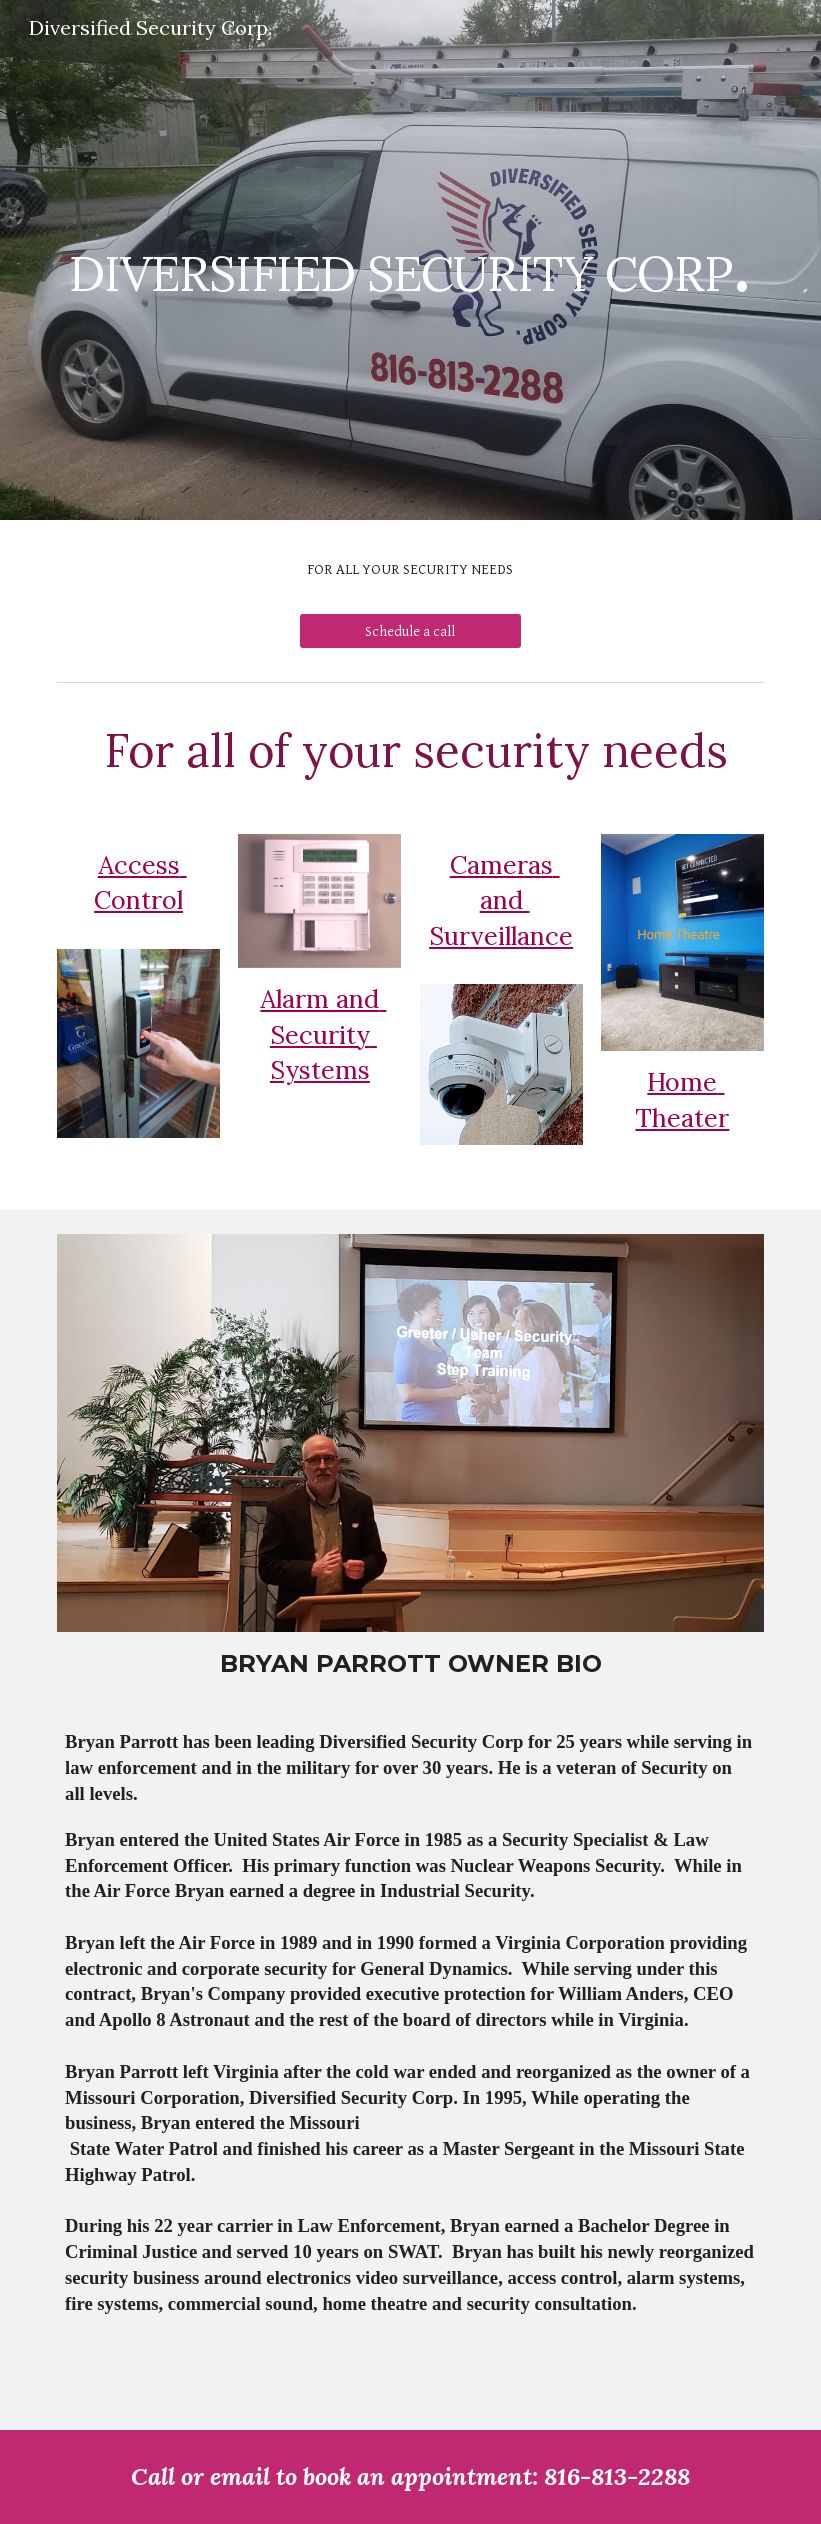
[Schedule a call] (411, 631)
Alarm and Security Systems (323, 1034)
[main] (410, 259)
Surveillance (501, 936)
